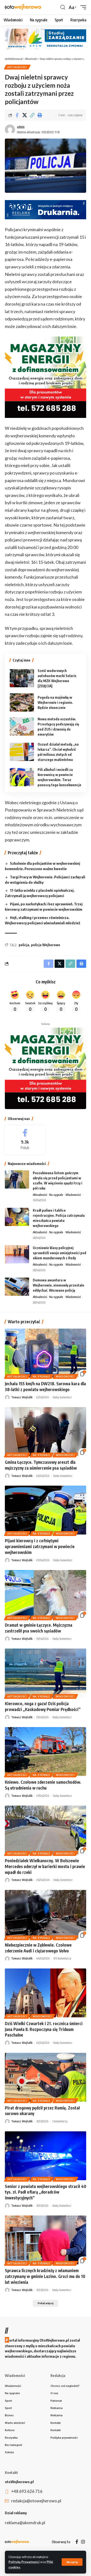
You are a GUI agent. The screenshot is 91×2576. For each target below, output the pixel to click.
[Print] (39, 115)
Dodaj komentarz (62, 1397)
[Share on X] (24, 115)
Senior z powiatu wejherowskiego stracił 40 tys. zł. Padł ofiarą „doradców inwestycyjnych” (45, 2192)
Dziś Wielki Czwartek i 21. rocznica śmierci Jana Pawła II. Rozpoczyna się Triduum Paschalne (44, 2029)
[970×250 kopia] (45, 38)
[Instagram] (83, 2542)
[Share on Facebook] (17, 115)
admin (21, 127)
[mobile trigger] (82, 7)
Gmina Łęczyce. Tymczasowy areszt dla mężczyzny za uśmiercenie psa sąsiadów (41, 1465)
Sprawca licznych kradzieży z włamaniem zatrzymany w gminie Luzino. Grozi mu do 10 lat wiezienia (45, 2276)
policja (24, 945)
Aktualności (17, 67)
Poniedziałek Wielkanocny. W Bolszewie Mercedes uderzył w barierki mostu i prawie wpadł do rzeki (45, 1866)
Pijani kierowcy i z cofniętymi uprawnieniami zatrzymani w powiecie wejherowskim (39, 1546)
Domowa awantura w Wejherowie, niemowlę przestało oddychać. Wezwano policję (58, 1285)
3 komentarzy (59, 2121)
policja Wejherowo (45, 945)
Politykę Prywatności (24, 2562)
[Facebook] (25, 1140)
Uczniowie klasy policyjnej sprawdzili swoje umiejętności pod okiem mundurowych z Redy (59, 1253)
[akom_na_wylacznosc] (45, 209)
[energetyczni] (45, 376)
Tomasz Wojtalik (22, 1397)
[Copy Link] (32, 115)
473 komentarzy (62, 1958)
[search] (62, 7)
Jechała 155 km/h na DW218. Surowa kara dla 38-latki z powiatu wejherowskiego (45, 1386)
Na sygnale (56, 1195)
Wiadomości (73, 1195)
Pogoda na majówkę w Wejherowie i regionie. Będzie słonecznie (55, 702)
